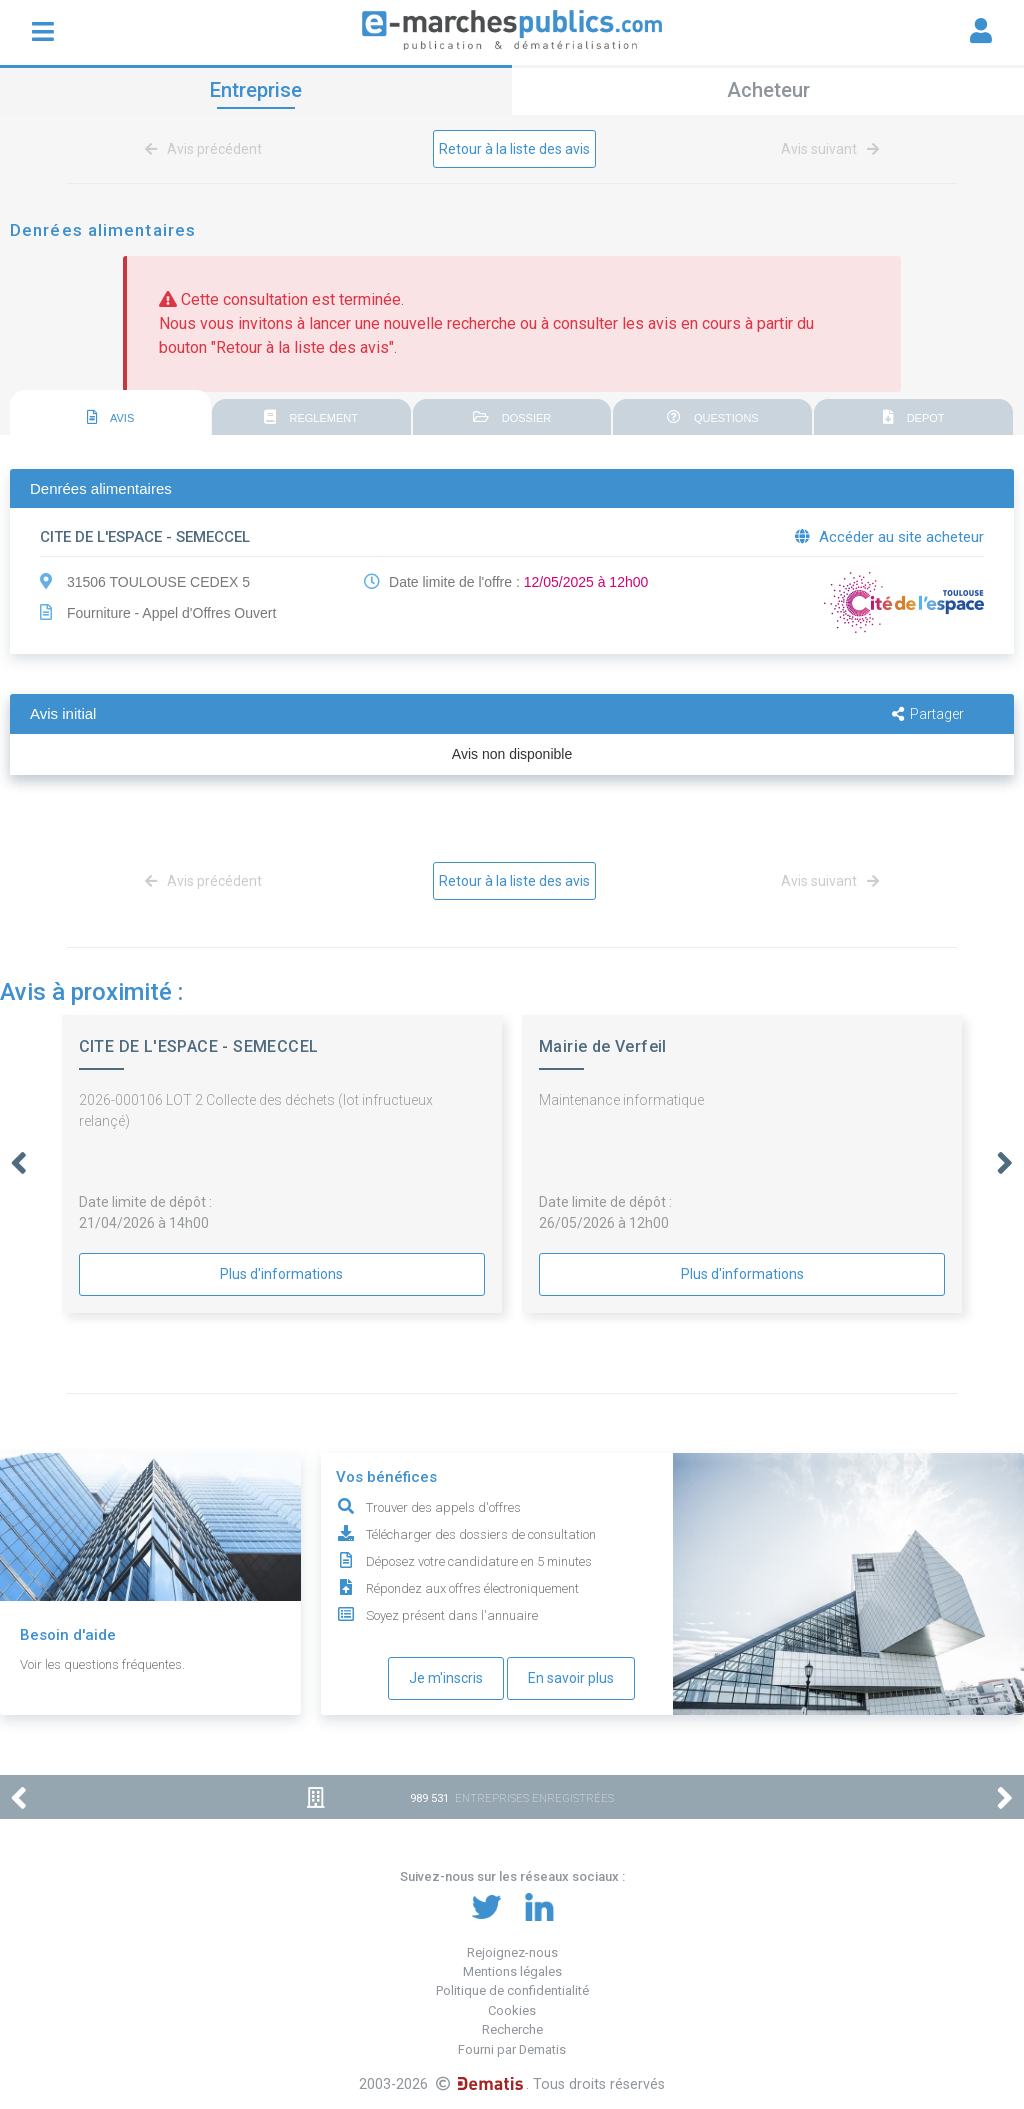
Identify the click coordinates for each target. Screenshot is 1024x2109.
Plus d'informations (281, 1274)
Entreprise (256, 90)
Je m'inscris (446, 1678)
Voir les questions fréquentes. (102, 1664)
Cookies (512, 2010)
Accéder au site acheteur (889, 537)
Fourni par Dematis (512, 2049)
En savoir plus (571, 1678)
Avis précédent (207, 149)
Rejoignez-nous (512, 1952)
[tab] (110, 413)
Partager (928, 714)
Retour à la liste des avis (514, 149)
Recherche (512, 2029)
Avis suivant (826, 149)
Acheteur (768, 90)
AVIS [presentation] (111, 417)
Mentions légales (512, 1971)
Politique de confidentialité (512, 1990)
